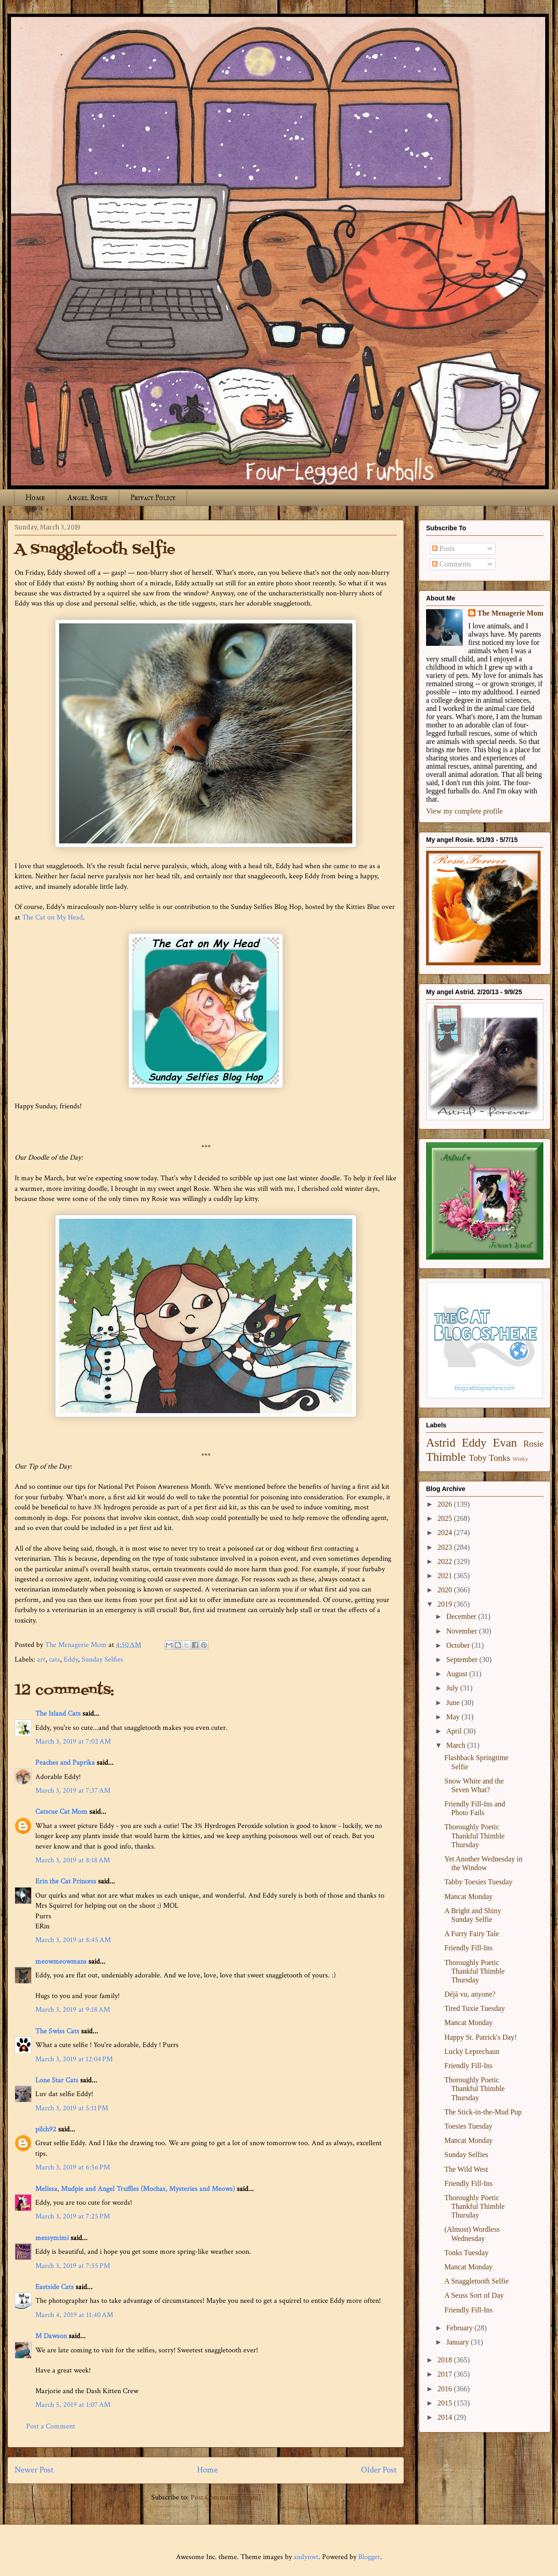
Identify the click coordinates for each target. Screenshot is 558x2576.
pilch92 (45, 2129)
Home (35, 497)
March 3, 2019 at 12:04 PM (74, 2059)
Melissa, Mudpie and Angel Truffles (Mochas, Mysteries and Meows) (135, 2189)
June (453, 1702)
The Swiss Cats (57, 2031)
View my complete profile (464, 811)
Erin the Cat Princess (65, 1881)
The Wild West (466, 2169)
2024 (446, 1532)
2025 (446, 1518)
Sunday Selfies (102, 1659)
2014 (446, 2417)
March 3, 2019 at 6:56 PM (72, 2167)
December (462, 1616)
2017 (446, 2374)
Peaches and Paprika (65, 1762)
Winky (520, 1459)
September (462, 1659)
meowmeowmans (61, 1961)
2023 (446, 1547)
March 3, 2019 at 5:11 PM (71, 2108)
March (456, 1745)
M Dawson (51, 2336)
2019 (446, 1604)
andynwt (306, 2557)
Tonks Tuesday (466, 2253)
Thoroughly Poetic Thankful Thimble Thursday (474, 1835)
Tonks (499, 1458)
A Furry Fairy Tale (471, 1934)
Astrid (440, 1442)
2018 (446, 2360)
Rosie (533, 1443)
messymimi (52, 2238)
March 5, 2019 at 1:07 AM (72, 2405)
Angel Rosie (87, 497)
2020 (446, 1590)
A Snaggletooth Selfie (476, 2281)
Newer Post (34, 2470)
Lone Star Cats (56, 2080)
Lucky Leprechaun (471, 2051)
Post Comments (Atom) (226, 2497)
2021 (446, 1576)
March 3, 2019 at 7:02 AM (73, 1741)
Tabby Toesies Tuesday (478, 1882)
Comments (451, 564)
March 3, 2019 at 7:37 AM (72, 1790)
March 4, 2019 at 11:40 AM (74, 2315)
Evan (505, 1442)
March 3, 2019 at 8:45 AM (73, 1940)
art (41, 1659)
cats (54, 1659)
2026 (446, 1504)
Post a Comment (50, 2426)
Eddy (71, 1659)
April (455, 1731)
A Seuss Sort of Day (474, 2295)
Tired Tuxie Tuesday (474, 2008)
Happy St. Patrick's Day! (480, 2037)
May (453, 1717)
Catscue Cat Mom (61, 1811)
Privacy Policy (152, 497)
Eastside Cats (54, 2287)
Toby (478, 1458)
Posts (443, 548)
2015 (446, 2403)
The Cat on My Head (52, 917)
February (460, 2328)
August (457, 1674)
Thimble (446, 1457)
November (462, 1631)
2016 (446, 2389)
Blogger (369, 2557)
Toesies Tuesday (468, 2126)
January (458, 2342)
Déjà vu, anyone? (470, 1994)
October (459, 1645)
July (453, 1688)
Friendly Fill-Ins (468, 1948)
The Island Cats (58, 1713)
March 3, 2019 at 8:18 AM (72, 1860)
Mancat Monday (468, 1896)
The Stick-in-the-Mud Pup (483, 2112)
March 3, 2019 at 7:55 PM (72, 2266)
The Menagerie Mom (510, 613)
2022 (446, 1561)
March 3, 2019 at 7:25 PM (72, 2216)
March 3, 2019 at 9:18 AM (72, 2010)
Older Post (379, 2470)
